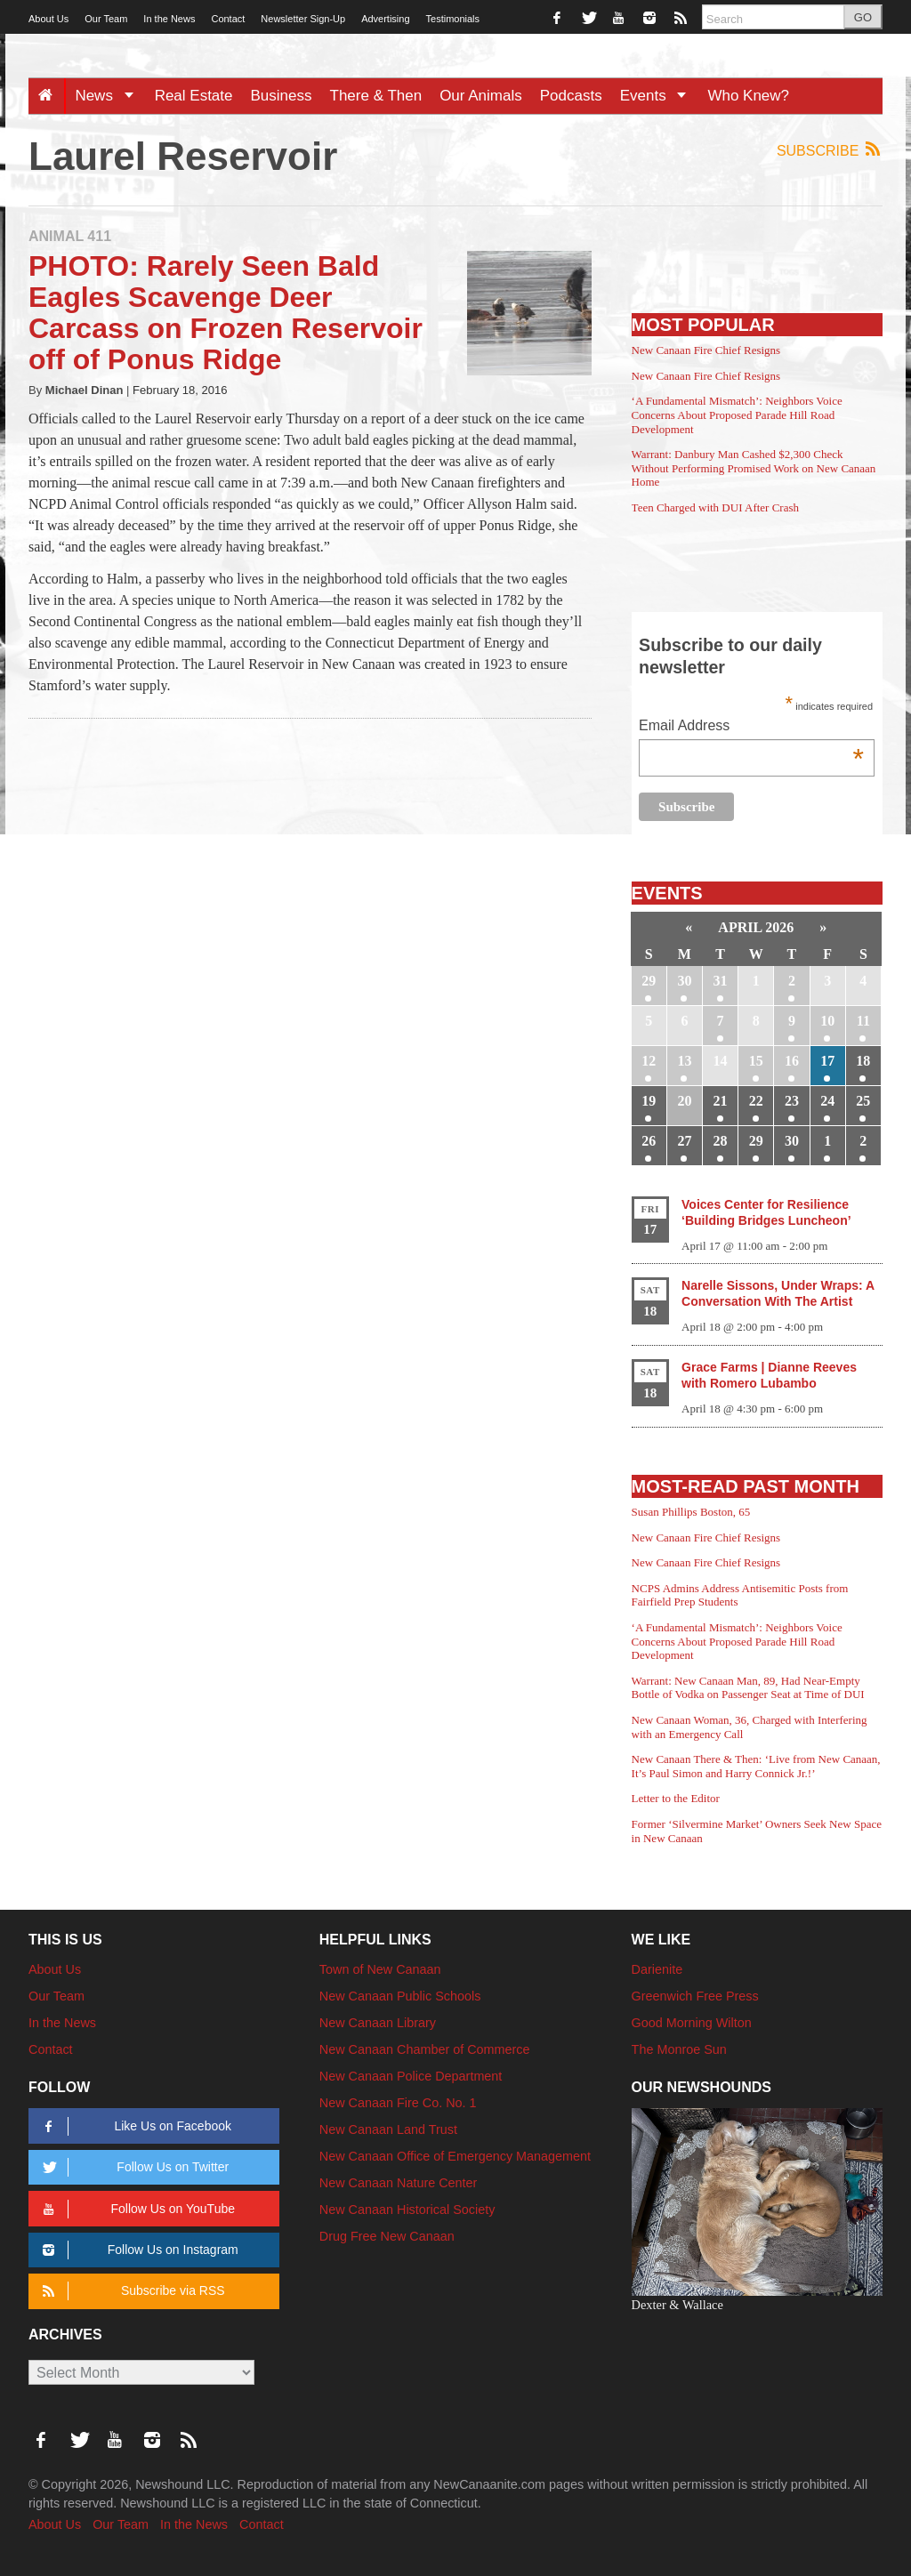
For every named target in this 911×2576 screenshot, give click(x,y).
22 (756, 1100)
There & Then (376, 95)
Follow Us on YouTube (135, 2209)
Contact (228, 18)
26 (648, 1140)
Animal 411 (69, 236)
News (110, 95)
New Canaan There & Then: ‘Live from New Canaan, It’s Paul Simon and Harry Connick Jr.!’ (756, 1766)
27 (684, 1140)
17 (827, 1060)
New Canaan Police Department (411, 2076)
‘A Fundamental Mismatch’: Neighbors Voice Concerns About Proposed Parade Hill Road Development (737, 414)
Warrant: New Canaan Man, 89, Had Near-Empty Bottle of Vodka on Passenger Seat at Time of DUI (748, 1688)
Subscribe (830, 149)
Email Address (751, 727)
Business (281, 95)
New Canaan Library (377, 2023)
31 (720, 980)
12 (648, 1060)
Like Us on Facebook (133, 2126)
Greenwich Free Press (695, 1996)
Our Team (106, 18)
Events (659, 95)
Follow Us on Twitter (132, 2167)
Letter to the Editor (676, 1798)
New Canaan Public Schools (400, 1996)
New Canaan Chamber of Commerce (424, 2049)
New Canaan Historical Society (407, 2209)
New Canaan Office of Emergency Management (455, 2156)
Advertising (385, 18)
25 (863, 1100)
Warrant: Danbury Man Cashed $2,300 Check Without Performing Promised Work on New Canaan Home (754, 467)
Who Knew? (748, 95)
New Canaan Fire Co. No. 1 (398, 2103)
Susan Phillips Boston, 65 (691, 1511)
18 (863, 1060)
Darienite (657, 1969)
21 (720, 1100)
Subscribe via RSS (130, 2291)
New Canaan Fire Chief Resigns (706, 350)
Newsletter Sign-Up (303, 18)
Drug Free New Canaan (387, 2236)
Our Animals (480, 95)
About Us (48, 18)
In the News (169, 18)
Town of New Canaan (380, 1969)
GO (863, 17)
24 (827, 1100)
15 (756, 1060)
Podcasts (571, 95)
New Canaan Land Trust (388, 2129)
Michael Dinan (84, 390)
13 (684, 1060)
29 (648, 980)
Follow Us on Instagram (137, 2250)
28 (720, 1140)
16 (792, 1060)
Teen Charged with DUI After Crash (715, 507)
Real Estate (194, 95)
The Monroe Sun (679, 2049)
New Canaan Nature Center (398, 2183)
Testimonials (453, 18)
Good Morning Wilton (692, 2023)
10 (827, 1020)
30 (684, 980)
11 (863, 1020)
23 (792, 1100)
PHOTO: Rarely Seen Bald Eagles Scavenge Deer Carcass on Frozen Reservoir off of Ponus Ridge (225, 313)
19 (648, 1100)
